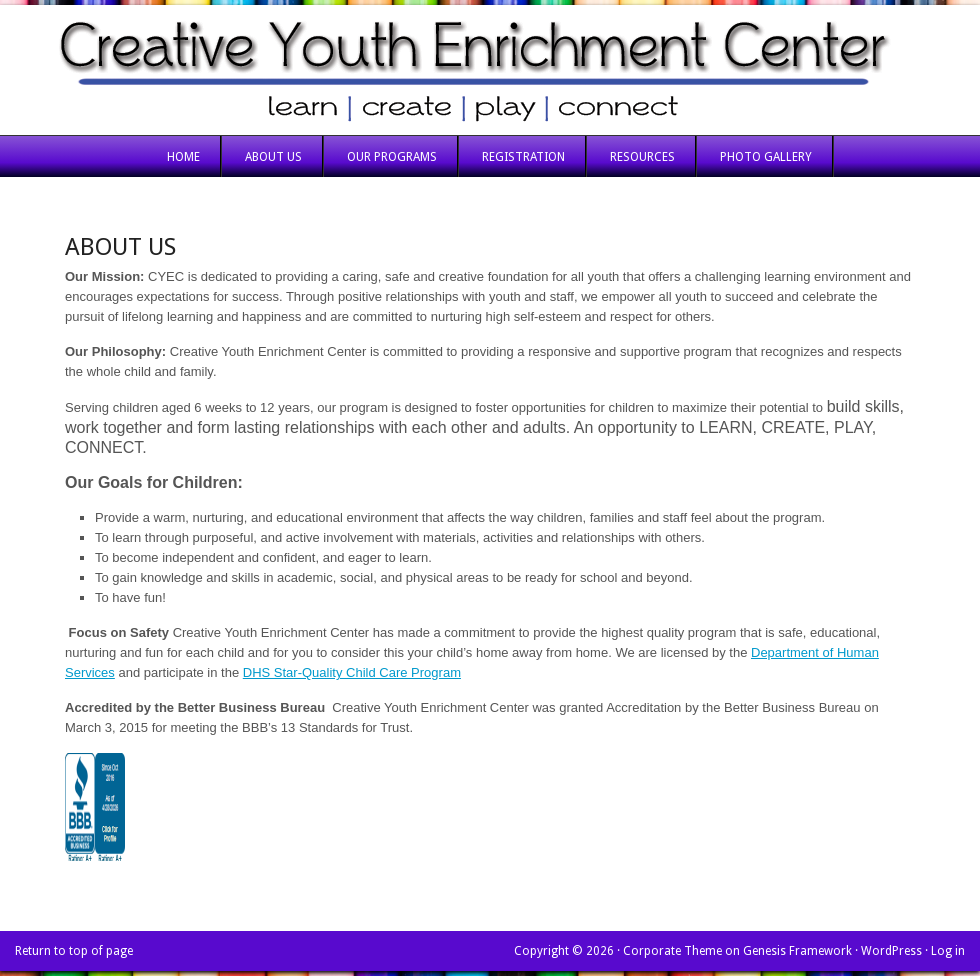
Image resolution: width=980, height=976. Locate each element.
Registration (523, 157)
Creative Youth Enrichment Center (490, 70)
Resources (642, 157)
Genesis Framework (797, 951)
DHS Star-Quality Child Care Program (352, 672)
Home (183, 157)
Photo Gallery (766, 157)
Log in (948, 951)
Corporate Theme (672, 951)
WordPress (891, 951)
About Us (273, 157)
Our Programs (392, 157)
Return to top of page (74, 951)
